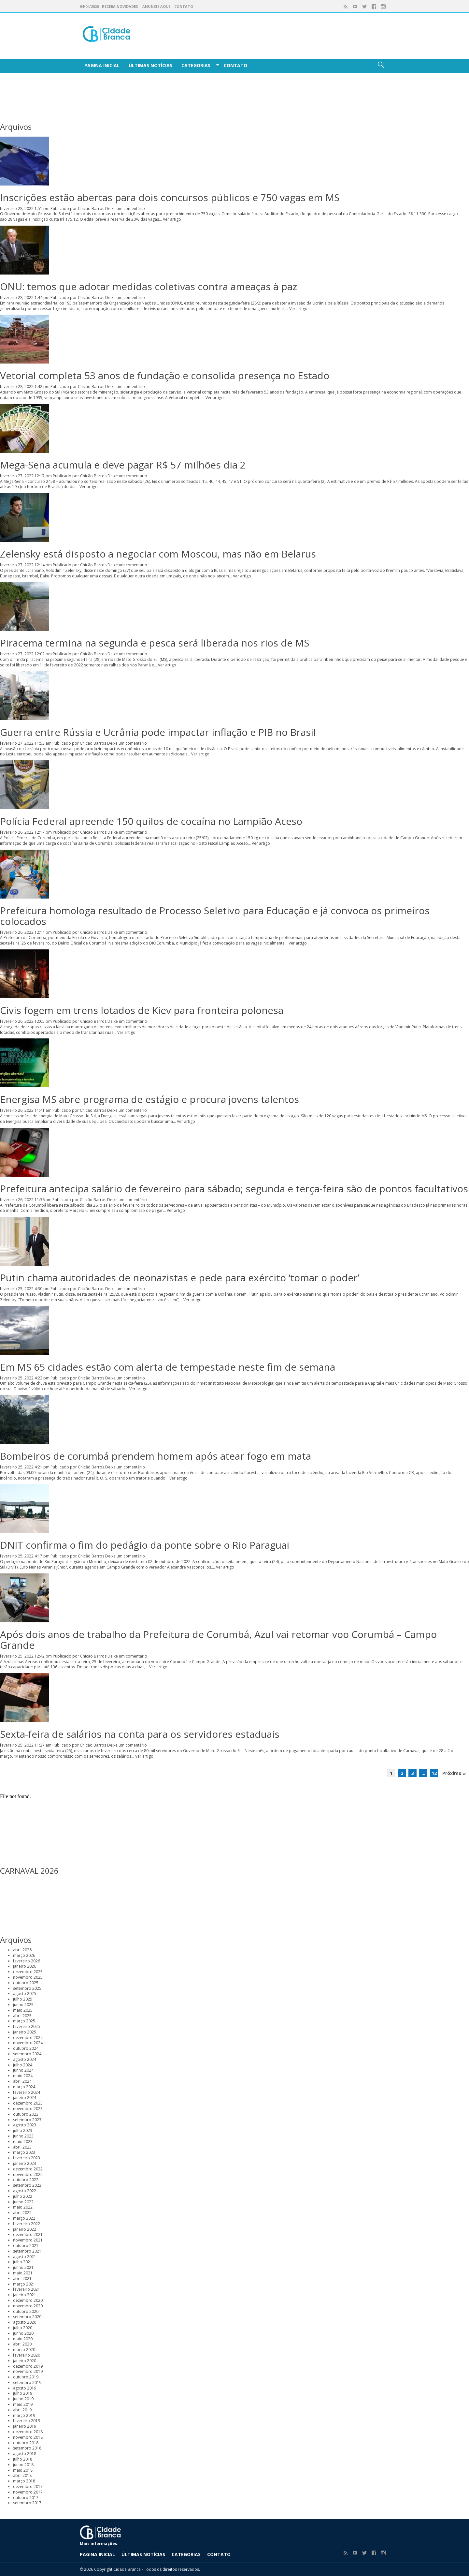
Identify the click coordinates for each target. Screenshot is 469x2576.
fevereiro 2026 (26, 1961)
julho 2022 (22, 2196)
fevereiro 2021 (26, 2289)
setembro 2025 (27, 1988)
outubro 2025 (25, 1983)
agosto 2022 (24, 2191)
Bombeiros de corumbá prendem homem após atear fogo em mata (155, 1456)
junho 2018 (23, 2464)
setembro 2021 (27, 2251)
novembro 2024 (28, 2043)
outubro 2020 (25, 2311)
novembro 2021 (28, 2240)
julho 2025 (22, 1999)
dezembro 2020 (28, 2300)
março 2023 (24, 2152)
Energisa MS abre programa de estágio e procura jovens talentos (149, 1099)
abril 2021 (22, 2278)
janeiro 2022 (24, 2229)
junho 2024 (23, 2070)
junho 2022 (23, 2202)
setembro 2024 (27, 2054)
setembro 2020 (27, 2316)
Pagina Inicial (102, 65)
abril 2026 (22, 1950)
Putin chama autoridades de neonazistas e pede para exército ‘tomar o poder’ (179, 1277)
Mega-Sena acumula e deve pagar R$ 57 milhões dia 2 (123, 464)
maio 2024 (23, 2075)
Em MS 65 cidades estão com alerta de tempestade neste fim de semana (167, 1367)
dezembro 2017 (28, 2486)
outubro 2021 (25, 2245)
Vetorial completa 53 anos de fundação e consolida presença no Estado (164, 375)
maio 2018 (23, 2470)
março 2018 (24, 2481)
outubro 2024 (25, 2048)
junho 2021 (23, 2267)
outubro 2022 (25, 2179)
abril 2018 (22, 2475)
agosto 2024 (24, 2059)
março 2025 (24, 2021)
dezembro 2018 (28, 2432)
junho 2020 (23, 2333)
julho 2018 (22, 2459)
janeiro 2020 (24, 2360)
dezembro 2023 (28, 2103)
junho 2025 (23, 2004)
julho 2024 (22, 2065)
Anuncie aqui (156, 6)
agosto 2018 (24, 2453)
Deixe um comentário (125, 208)
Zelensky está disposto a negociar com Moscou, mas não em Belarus (158, 553)
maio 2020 (23, 2339)
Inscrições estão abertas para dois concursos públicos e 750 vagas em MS (169, 197)
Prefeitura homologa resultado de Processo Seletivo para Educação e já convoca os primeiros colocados (215, 916)
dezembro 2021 (28, 2234)
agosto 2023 (24, 2125)
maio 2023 (23, 2141)
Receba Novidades (120, 6)
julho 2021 (22, 2262)
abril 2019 (22, 2410)
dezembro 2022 (28, 2169)
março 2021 (24, 2284)
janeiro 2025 (24, 2032)
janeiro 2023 (24, 2163)
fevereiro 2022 (26, 2223)
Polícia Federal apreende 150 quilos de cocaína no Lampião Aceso (151, 821)
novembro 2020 (28, 2306)
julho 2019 (22, 2393)
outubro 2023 (25, 2114)
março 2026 (24, 1955)
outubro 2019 (25, 2377)
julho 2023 (22, 2130)
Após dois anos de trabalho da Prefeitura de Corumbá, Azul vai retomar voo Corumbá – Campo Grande (218, 1640)
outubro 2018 (25, 2443)
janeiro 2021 (24, 2295)
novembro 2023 (28, 2108)
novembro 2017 (28, 2492)
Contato (183, 6)
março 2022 (24, 2218)
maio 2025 (23, 2010)
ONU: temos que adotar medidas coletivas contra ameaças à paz (148, 286)
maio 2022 (23, 2207)
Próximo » (454, 1773)
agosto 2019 (24, 2388)
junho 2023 (23, 2136)
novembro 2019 (28, 2371)
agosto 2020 (24, 2322)
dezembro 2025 (28, 1971)
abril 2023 (22, 2147)
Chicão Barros (91, 208)
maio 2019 (23, 2404)
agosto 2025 (24, 1993)
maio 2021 (23, 2273)
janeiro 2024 (24, 2097)
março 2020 (24, 2349)
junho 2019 (23, 2399)
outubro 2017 (25, 2497)
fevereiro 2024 (26, 2092)
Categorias (195, 65)
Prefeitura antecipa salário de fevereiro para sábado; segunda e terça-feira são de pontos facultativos (234, 1188)
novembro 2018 (28, 2437)
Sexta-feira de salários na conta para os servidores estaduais (139, 1734)
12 (434, 1773)
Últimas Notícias (150, 65)
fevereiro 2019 (26, 2420)
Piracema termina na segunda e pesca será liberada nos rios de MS (154, 642)
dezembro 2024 (28, 2037)
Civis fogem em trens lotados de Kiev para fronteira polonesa (141, 1010)
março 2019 (24, 2415)
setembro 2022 (27, 2185)
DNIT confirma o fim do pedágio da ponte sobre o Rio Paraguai (144, 1545)
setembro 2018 (27, 2448)
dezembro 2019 (28, 2366)
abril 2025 (22, 2015)
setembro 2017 (27, 2503)
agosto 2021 (24, 2256)
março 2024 (24, 2087)
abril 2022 (22, 2212)
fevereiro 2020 (26, 2355)
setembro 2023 (27, 2119)
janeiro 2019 (24, 2426)
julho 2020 (22, 2327)
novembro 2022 (28, 2174)
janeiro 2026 (24, 1966)
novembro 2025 (28, 1977)
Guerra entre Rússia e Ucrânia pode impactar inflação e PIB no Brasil (158, 732)
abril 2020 (22, 2344)
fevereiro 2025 (26, 2026)
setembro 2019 (27, 2382)
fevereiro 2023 (26, 2158)
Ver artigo (172, 219)
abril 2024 (22, 2081)
